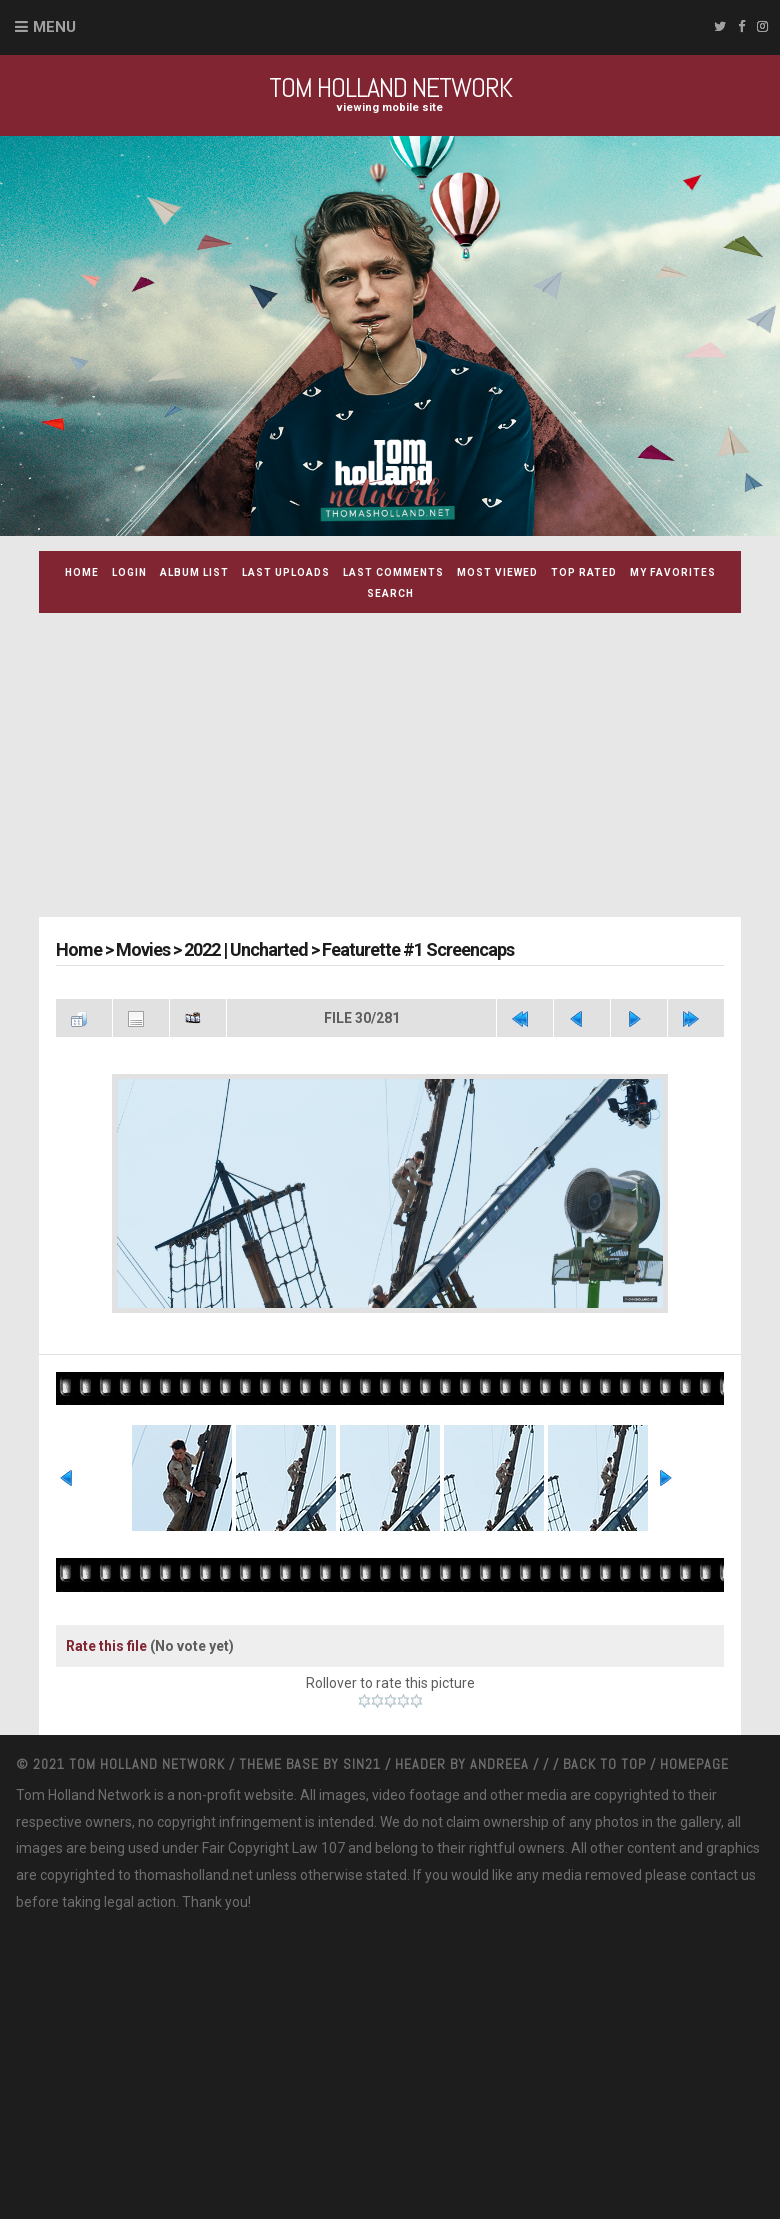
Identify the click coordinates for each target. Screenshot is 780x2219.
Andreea (501, 1764)
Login (129, 572)
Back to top (604, 1764)
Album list (194, 572)
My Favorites (673, 572)
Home (82, 572)
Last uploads (286, 572)
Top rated (584, 572)
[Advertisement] (409, 768)
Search (390, 593)
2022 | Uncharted (246, 949)
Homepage (694, 1764)
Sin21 (364, 1764)
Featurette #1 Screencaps (418, 949)
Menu (54, 27)
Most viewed (497, 572)
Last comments (393, 572)
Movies (143, 949)
